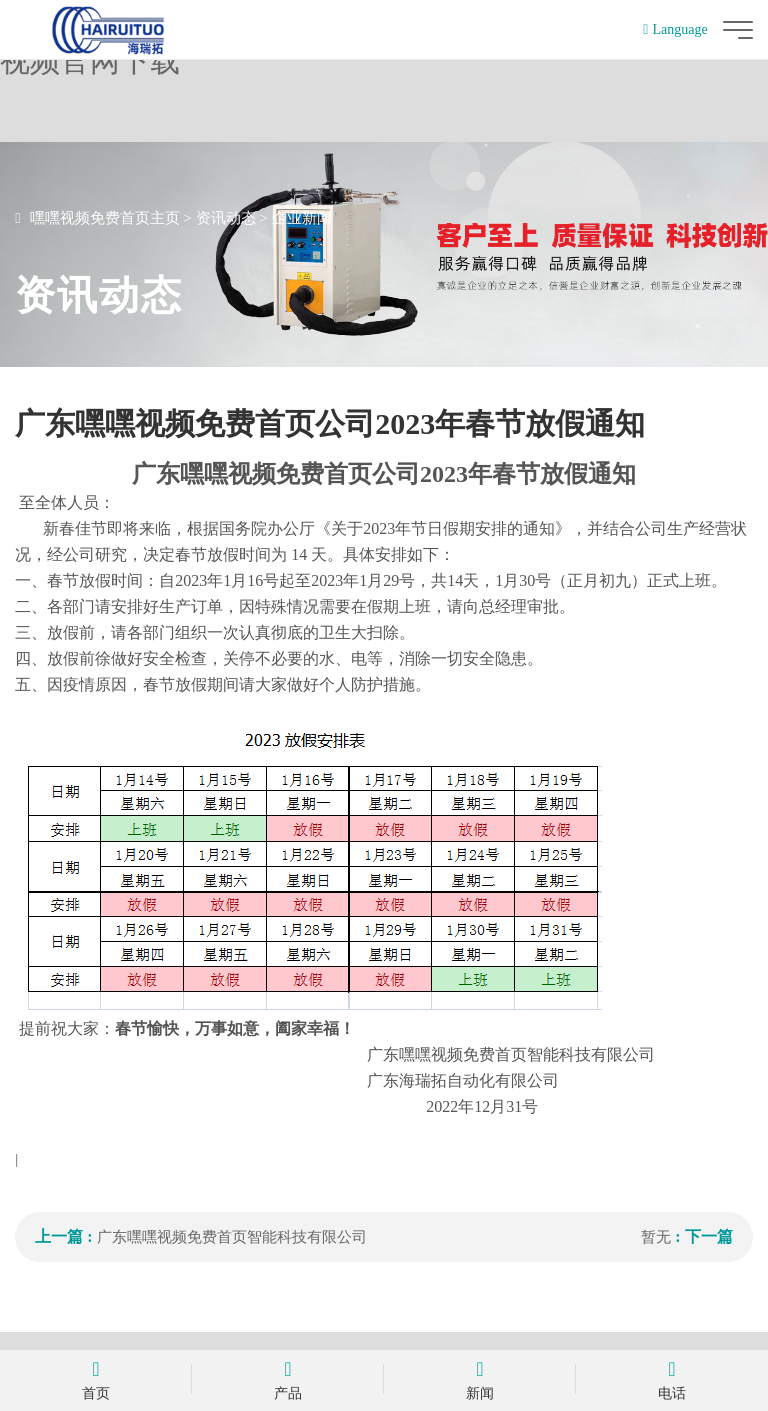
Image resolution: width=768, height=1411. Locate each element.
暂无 (656, 1237)
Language (675, 29)
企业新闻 (302, 218)
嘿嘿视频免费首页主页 (105, 218)
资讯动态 (226, 218)
